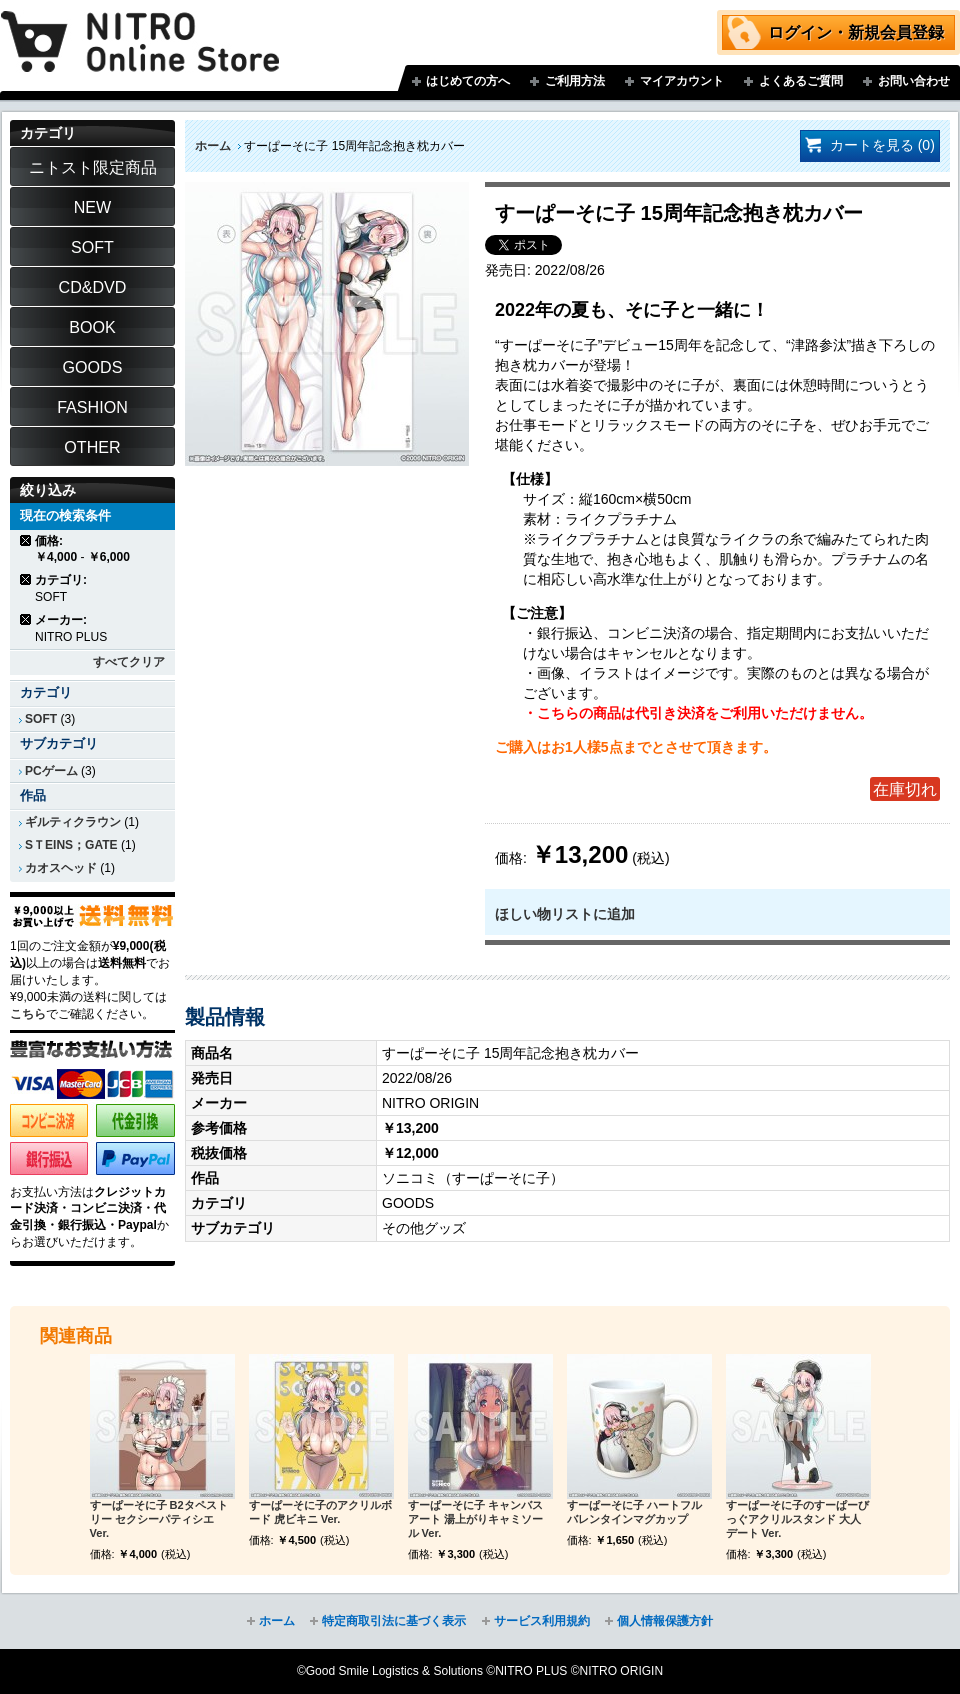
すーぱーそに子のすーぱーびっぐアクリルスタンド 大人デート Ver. (797, 1519)
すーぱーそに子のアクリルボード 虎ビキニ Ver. (320, 1512)
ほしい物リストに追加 (565, 914)
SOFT (41, 719)
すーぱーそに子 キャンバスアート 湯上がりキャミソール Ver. (475, 1519)
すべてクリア (129, 662)
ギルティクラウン (73, 822)
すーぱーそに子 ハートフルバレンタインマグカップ (634, 1512)
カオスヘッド (61, 868)
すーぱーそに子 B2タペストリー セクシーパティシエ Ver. (159, 1519)
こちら (28, 1014)
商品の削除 (26, 540)
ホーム (213, 146)
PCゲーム (51, 771)
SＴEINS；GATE (71, 845)
